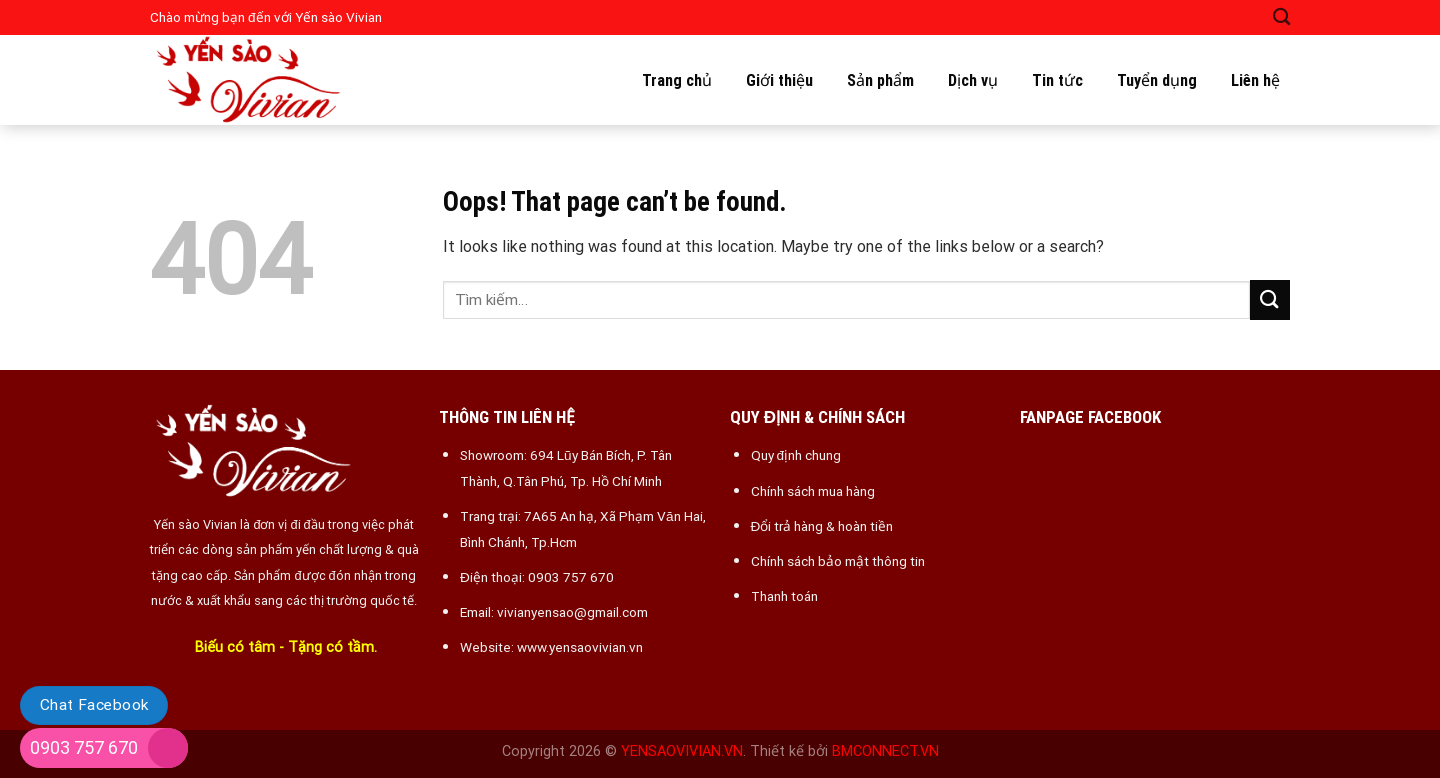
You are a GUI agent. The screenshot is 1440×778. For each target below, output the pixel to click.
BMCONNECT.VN (885, 751)
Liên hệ (1255, 80)
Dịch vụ (973, 80)
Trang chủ (677, 80)
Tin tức (1057, 80)
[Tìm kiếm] (1281, 17)
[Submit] (1270, 299)
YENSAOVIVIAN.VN (682, 751)
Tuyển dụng (1157, 80)
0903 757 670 (84, 747)
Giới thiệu (779, 80)
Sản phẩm (880, 80)
